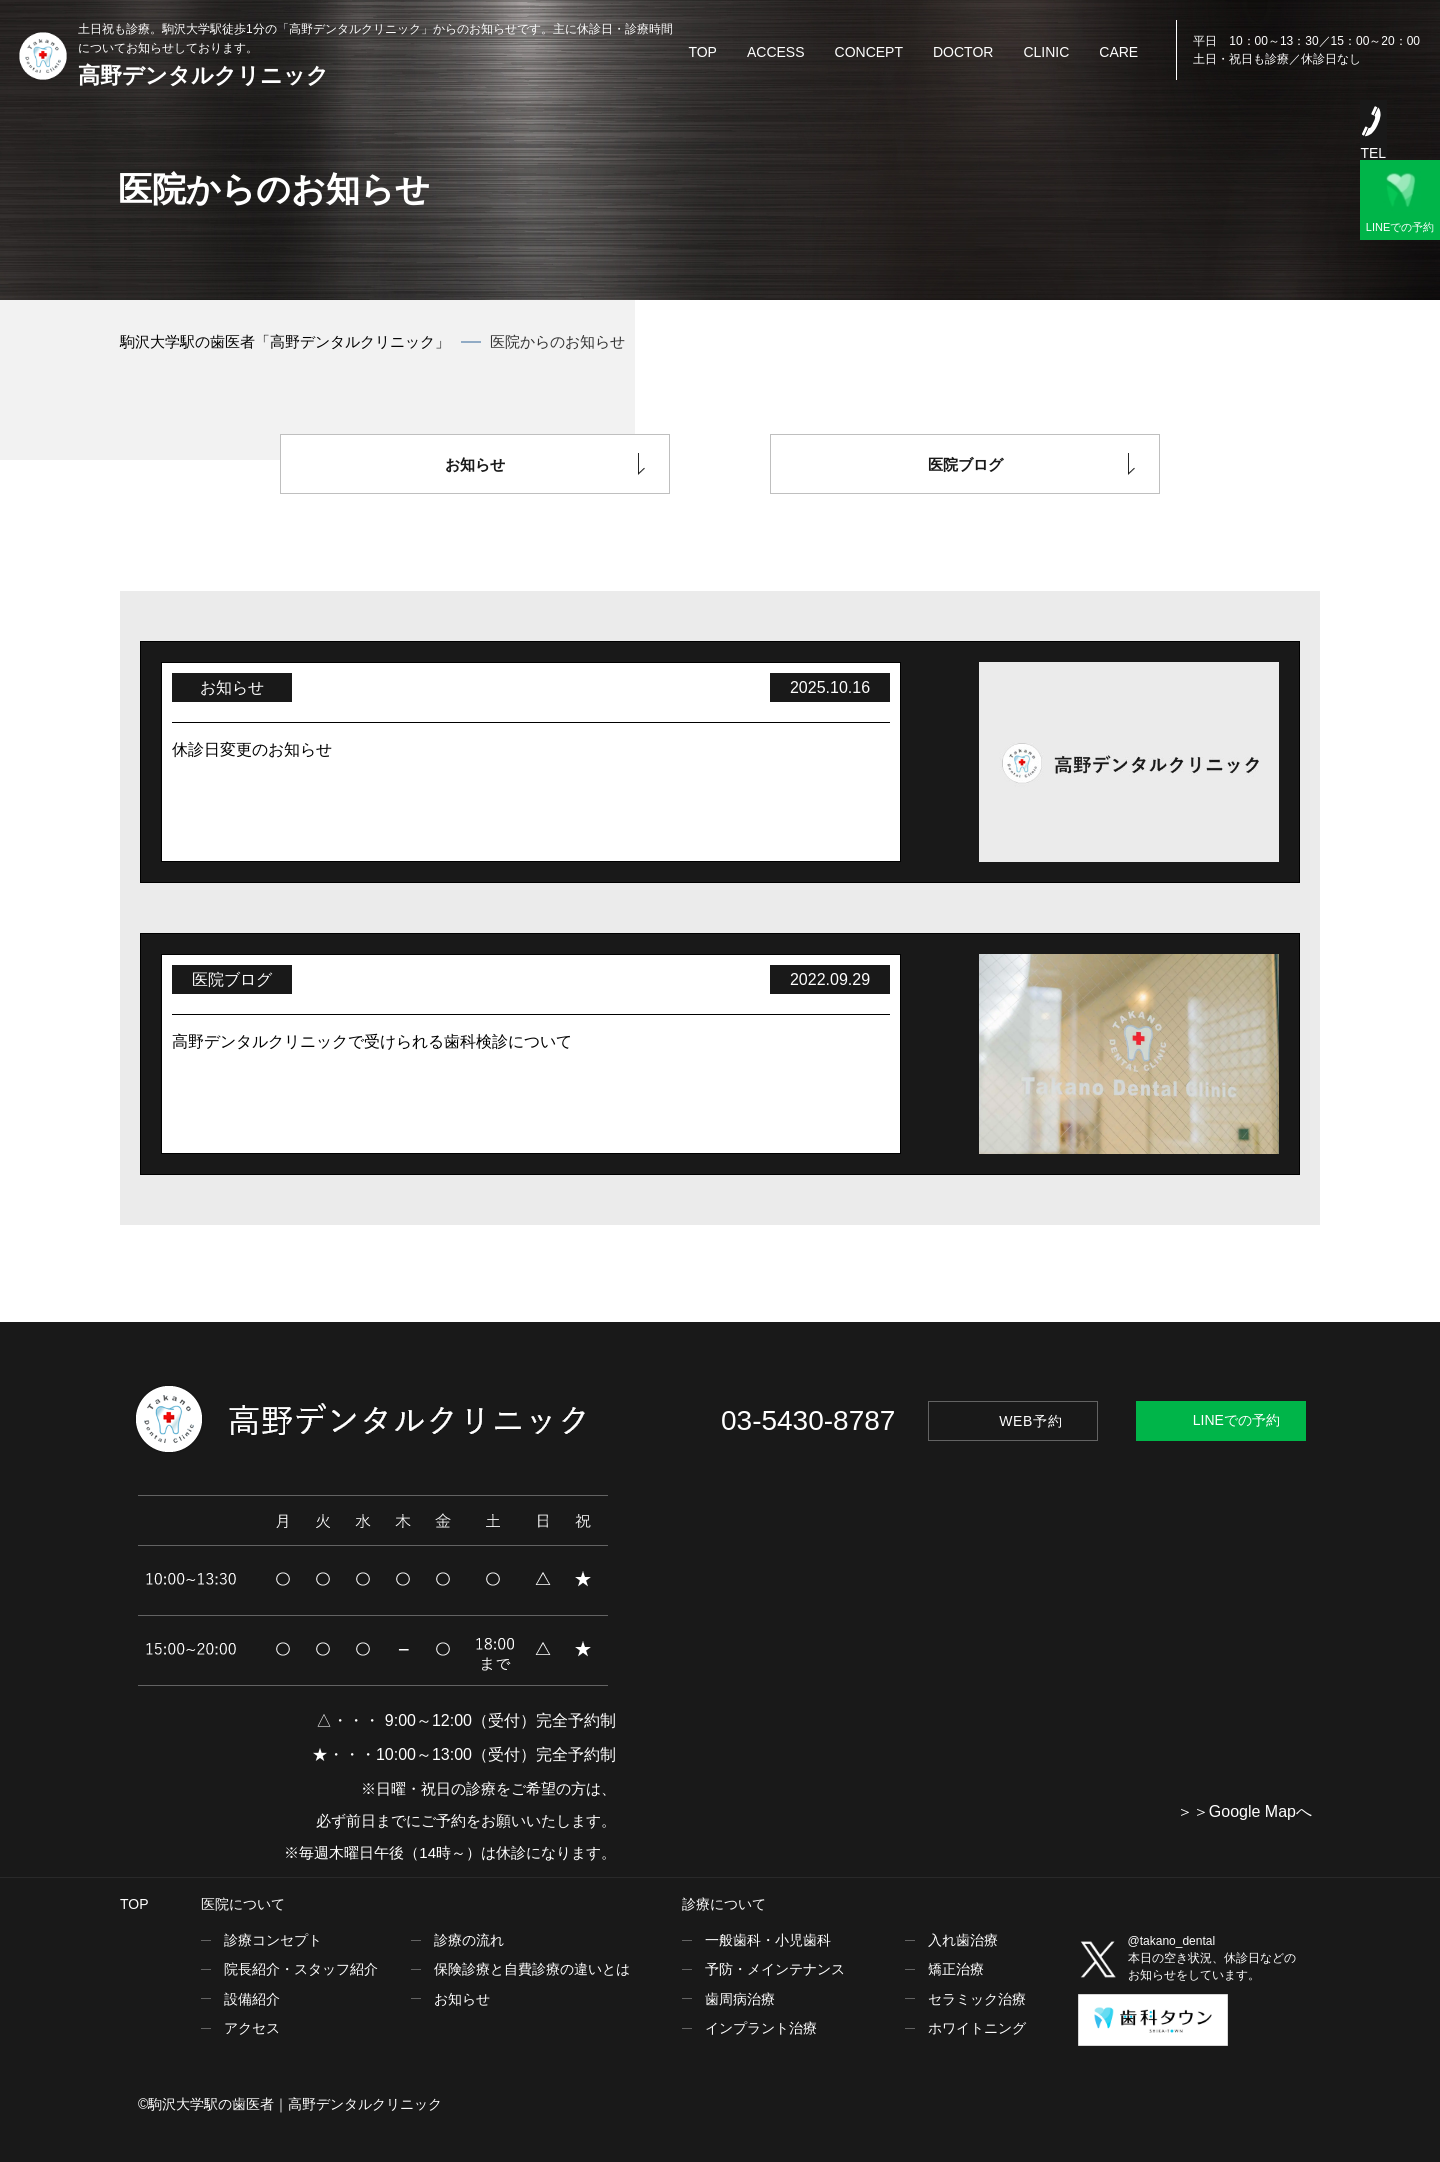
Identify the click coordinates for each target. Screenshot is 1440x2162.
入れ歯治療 (963, 1940)
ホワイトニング (977, 2028)
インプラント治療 (761, 2028)
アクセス (252, 2028)
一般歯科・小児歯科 (768, 1940)
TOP (134, 1904)
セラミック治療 (977, 1999)
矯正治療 (956, 1969)
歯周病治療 (740, 1999)
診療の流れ (469, 1940)
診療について (724, 1904)
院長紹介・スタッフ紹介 (301, 1969)
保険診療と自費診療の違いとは (532, 1969)
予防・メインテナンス (775, 1969)
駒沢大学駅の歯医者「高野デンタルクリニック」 (285, 341)
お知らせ (475, 464)
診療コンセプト (273, 1940)
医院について (243, 1904)
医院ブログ (965, 464)
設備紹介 (252, 1999)
